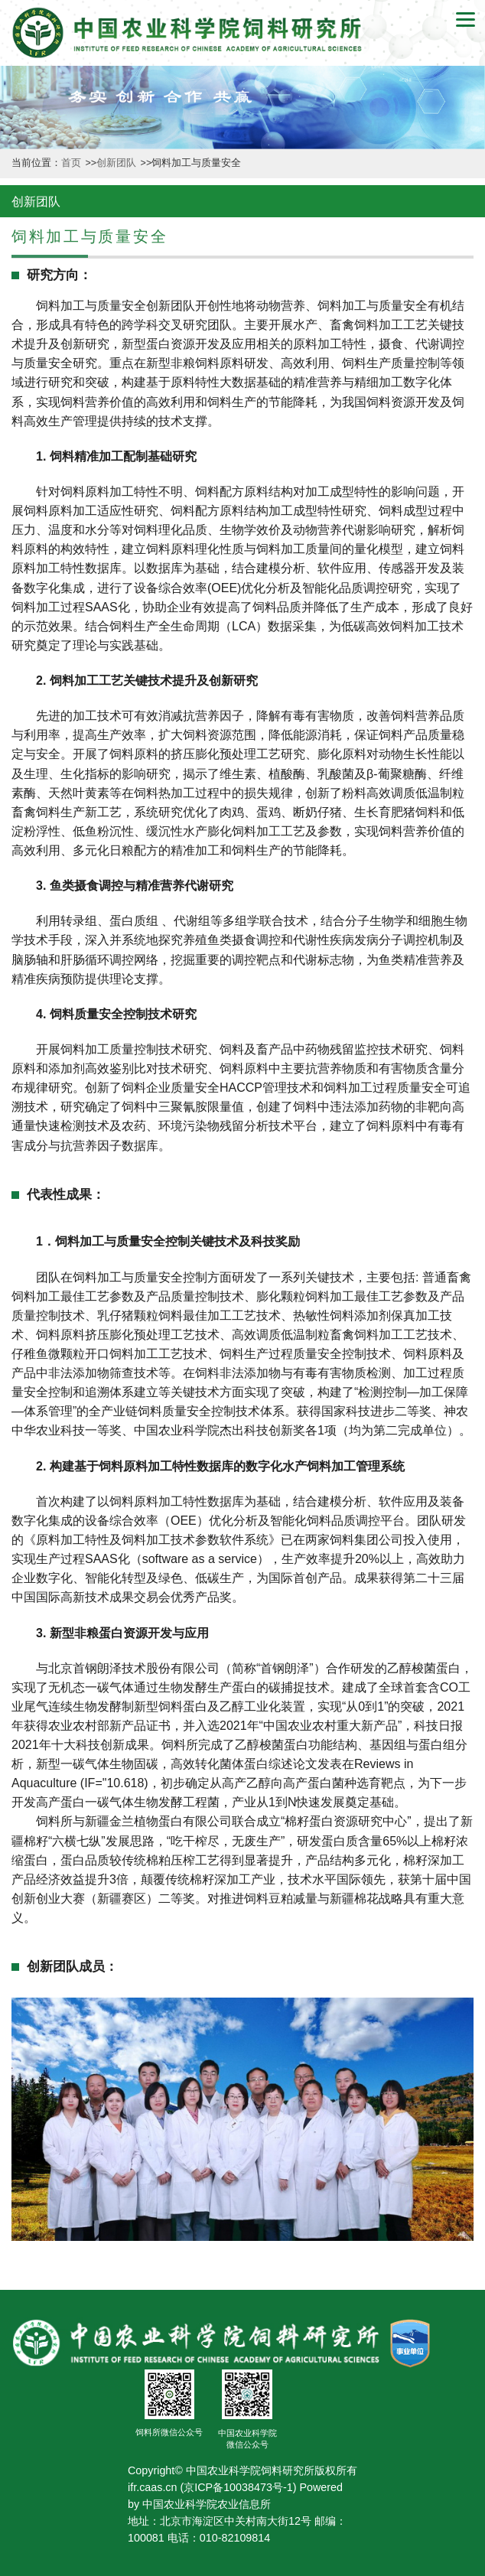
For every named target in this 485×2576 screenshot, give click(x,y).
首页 (72, 163)
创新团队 (117, 163)
